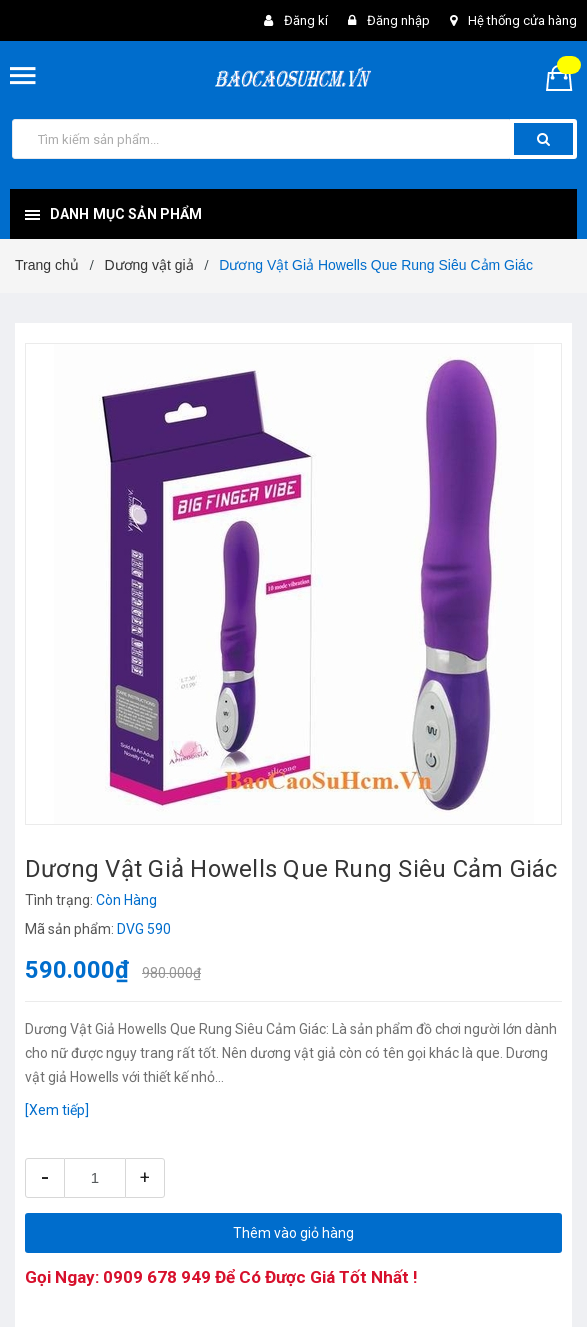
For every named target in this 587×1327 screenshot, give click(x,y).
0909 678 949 (157, 1277)
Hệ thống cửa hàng (522, 20)
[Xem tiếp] (57, 1110)
